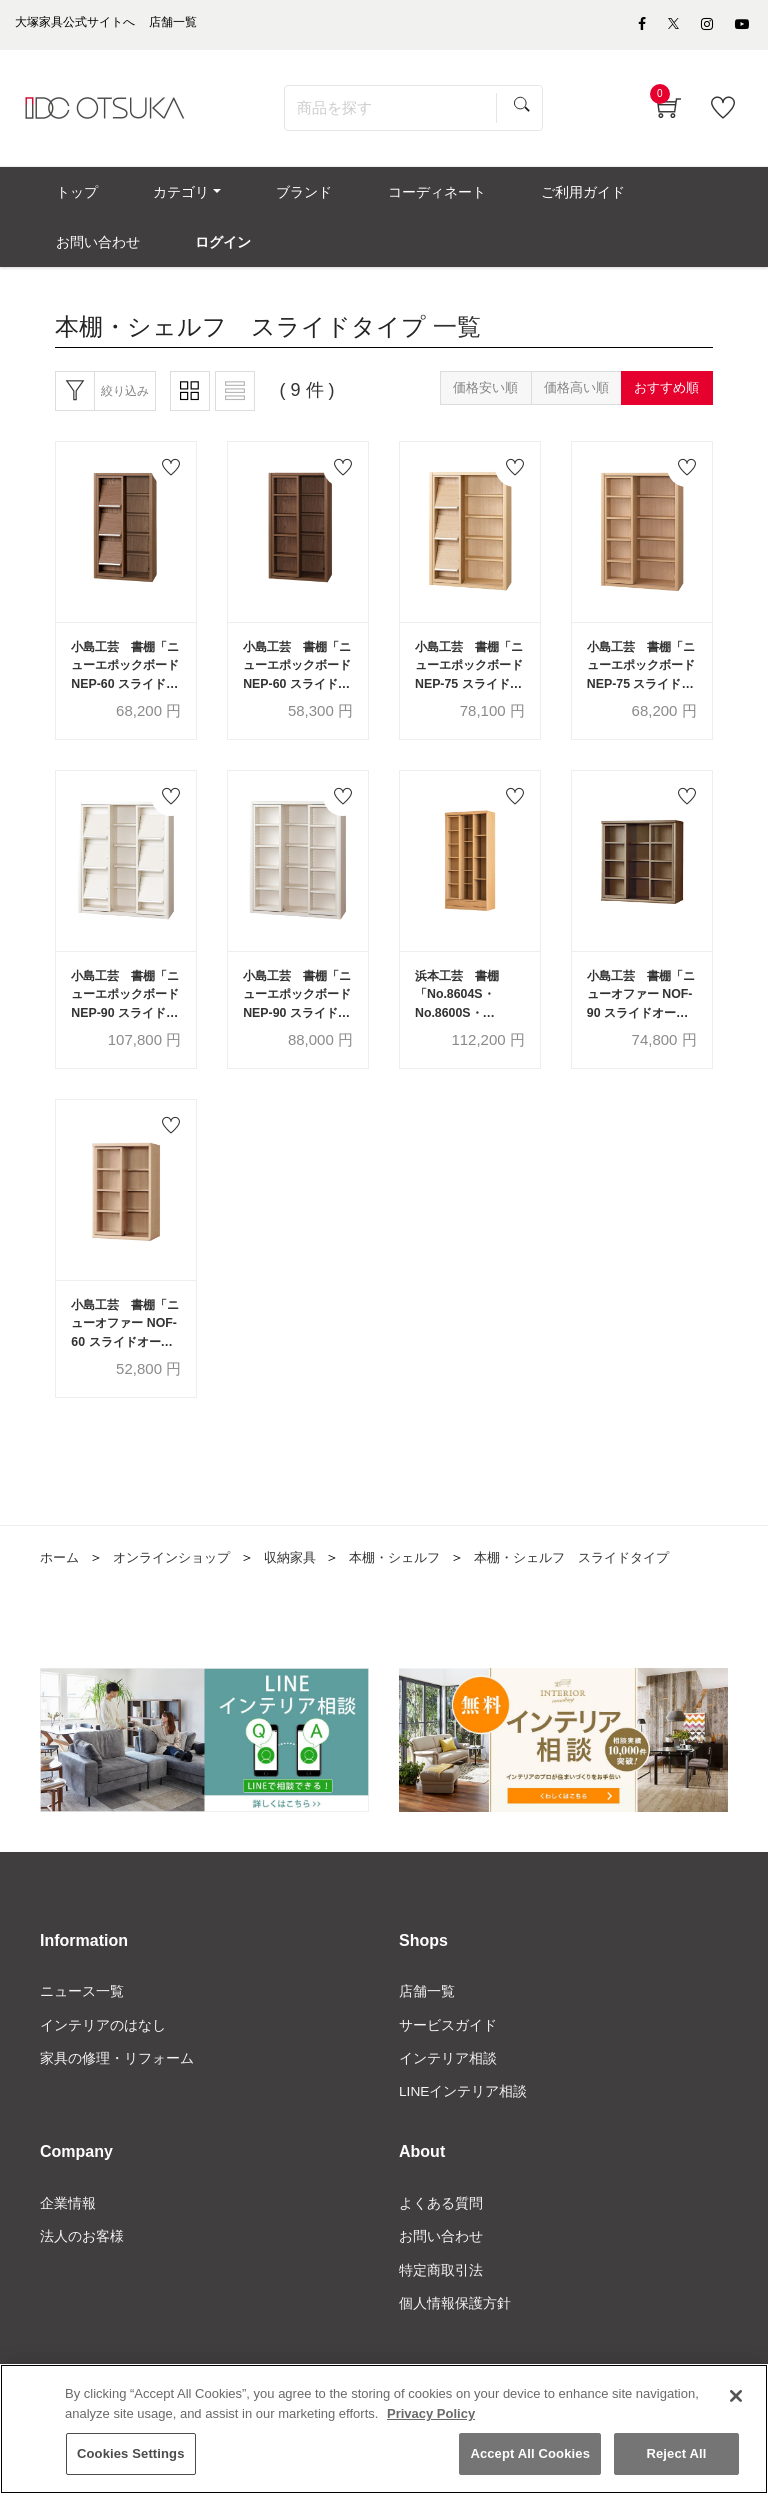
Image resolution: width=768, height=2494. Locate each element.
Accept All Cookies (530, 2455)
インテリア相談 (448, 2087)
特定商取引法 (441, 2301)
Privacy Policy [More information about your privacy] (431, 2415)
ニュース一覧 (82, 2019)
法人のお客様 (82, 2267)
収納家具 (304, 1585)
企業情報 (68, 2233)
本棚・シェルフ (414, 1585)
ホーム (61, 1585)
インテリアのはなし (103, 2053)
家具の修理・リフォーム (117, 2087)
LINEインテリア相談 (463, 2121)
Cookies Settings (131, 2455)
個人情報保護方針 (455, 2335)
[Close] (736, 2398)
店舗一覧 (427, 2019)
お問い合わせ (441, 2267)
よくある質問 (441, 2233)
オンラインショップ (179, 1585)
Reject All (676, 2455)
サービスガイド (448, 2053)
